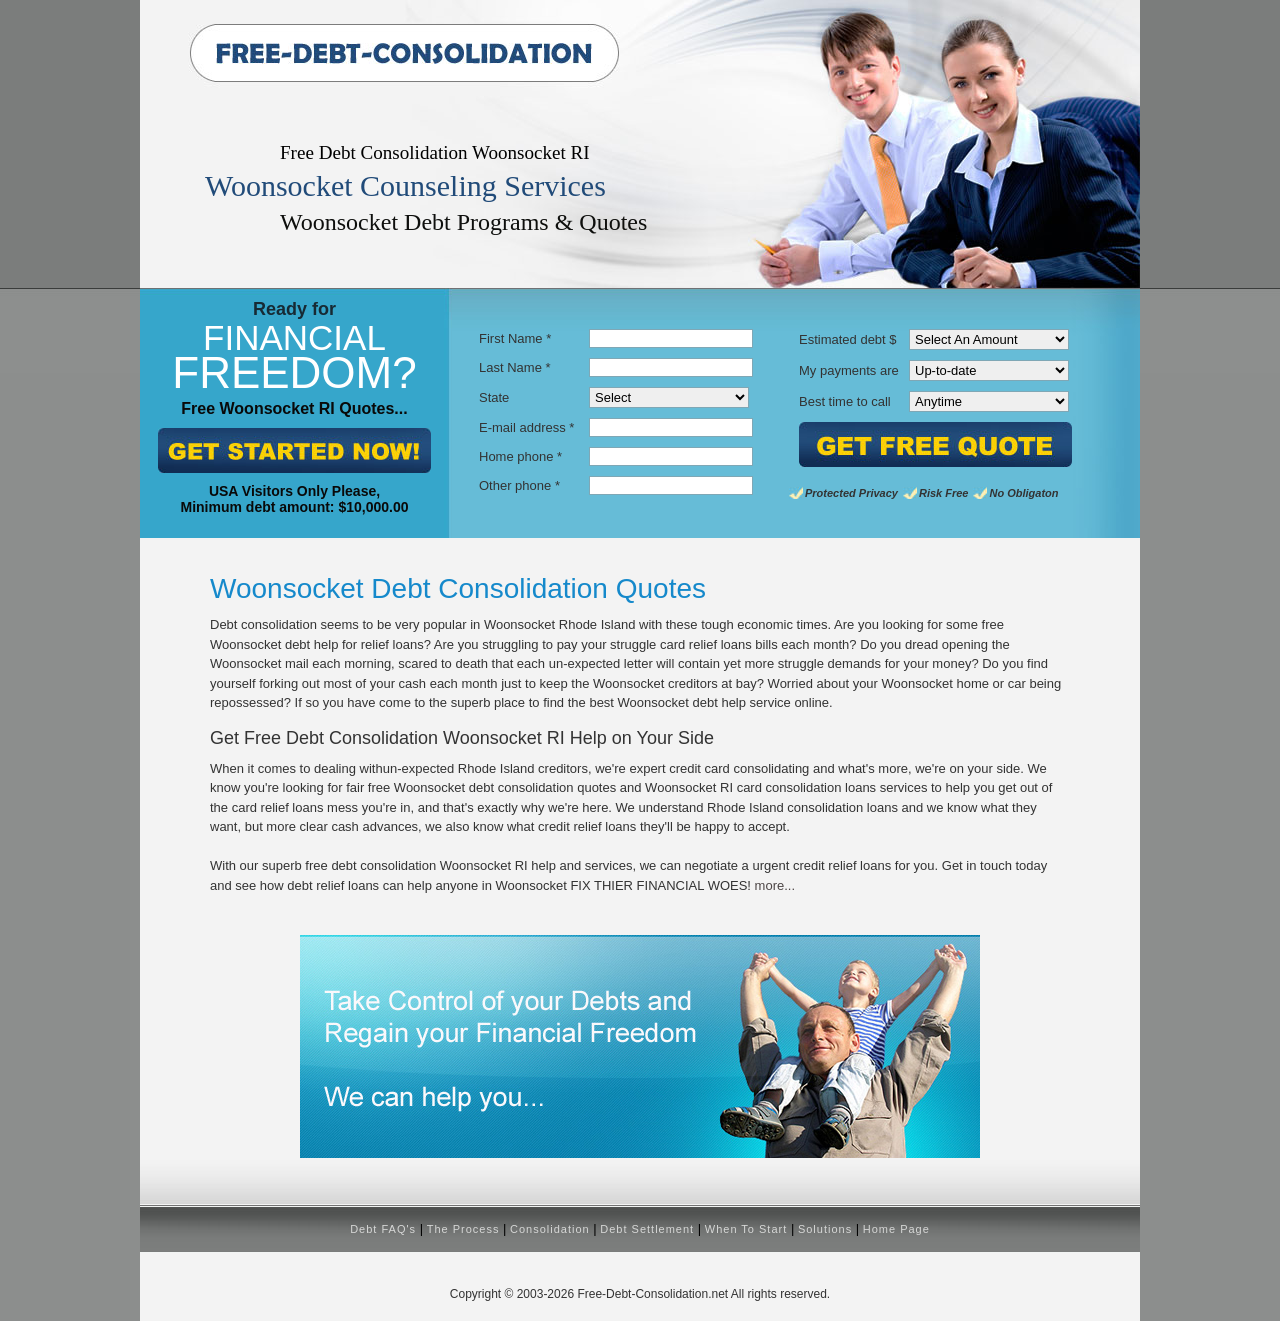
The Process (463, 1229)
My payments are (849, 370)
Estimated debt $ (848, 339)
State (494, 397)
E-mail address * (526, 427)
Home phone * (520, 456)
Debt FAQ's (383, 1229)
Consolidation (550, 1229)
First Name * (515, 338)
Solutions (825, 1229)
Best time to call (845, 401)
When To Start (746, 1229)
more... (775, 885)
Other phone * (519, 485)
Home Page (896, 1229)
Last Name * (515, 367)
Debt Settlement (647, 1229)
